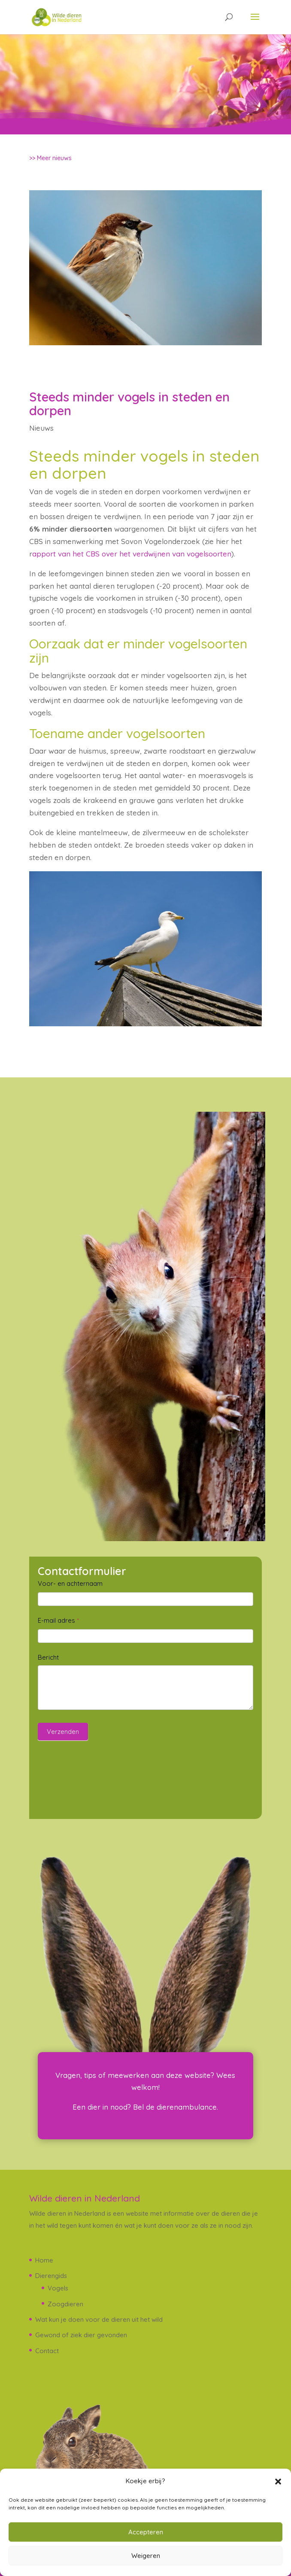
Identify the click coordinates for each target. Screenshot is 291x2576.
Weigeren (145, 2556)
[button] (278, 2481)
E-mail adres (58, 1620)
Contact (47, 2351)
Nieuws (41, 427)
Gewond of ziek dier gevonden (81, 2335)
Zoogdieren (65, 2304)
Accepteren (145, 2532)
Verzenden (63, 1731)
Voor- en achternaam (70, 1583)
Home (44, 2260)
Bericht (48, 1657)
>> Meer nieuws (50, 158)
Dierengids (51, 2276)
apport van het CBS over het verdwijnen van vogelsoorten (131, 553)
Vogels (58, 2288)
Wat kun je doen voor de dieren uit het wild (99, 2319)
